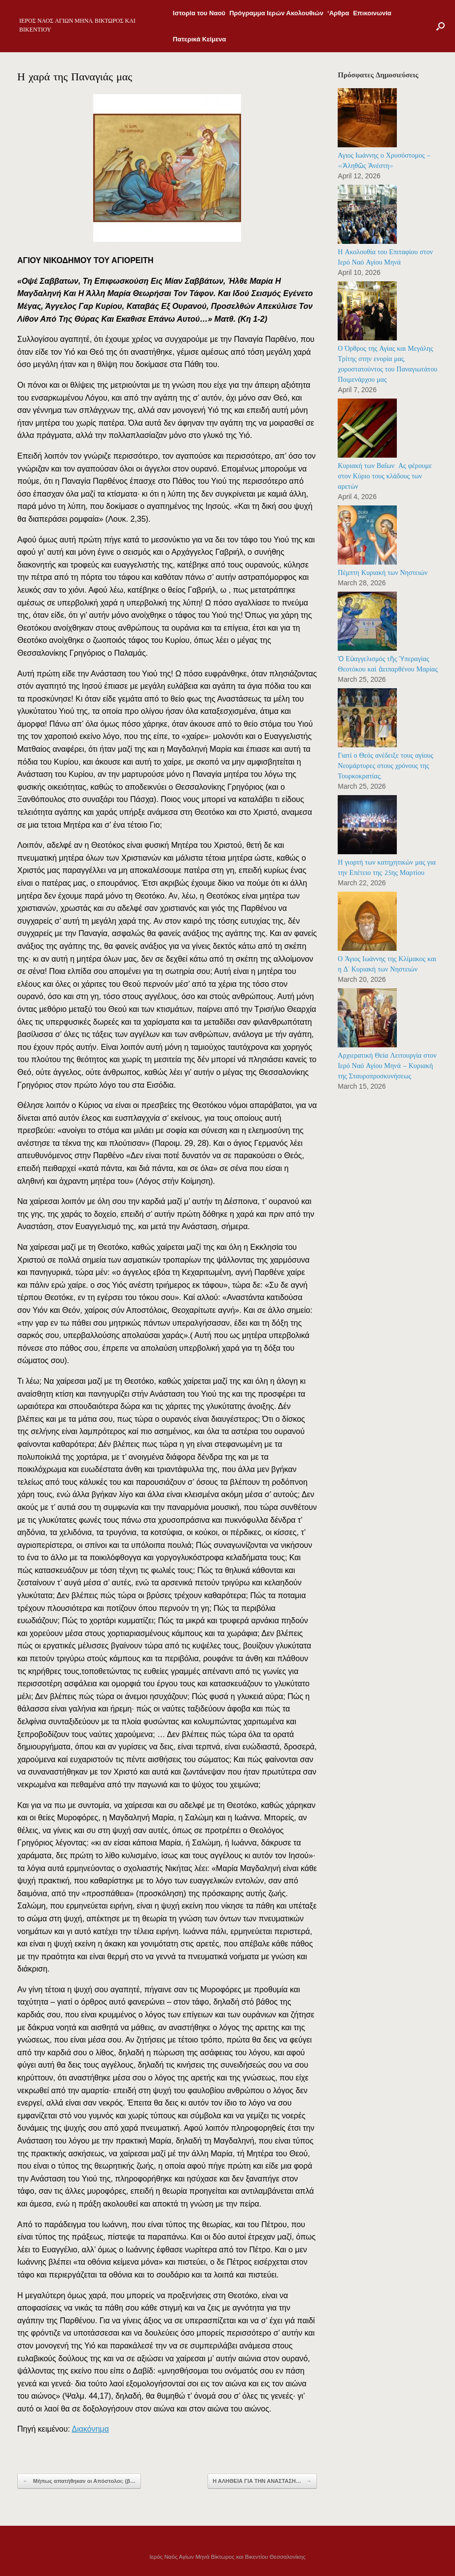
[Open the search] (440, 26)
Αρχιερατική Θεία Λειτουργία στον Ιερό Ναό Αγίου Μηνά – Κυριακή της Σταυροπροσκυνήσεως (387, 1065)
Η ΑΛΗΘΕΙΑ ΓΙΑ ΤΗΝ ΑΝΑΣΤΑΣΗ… (262, 2481)
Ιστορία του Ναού (199, 13)
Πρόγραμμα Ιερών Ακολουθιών (276, 13)
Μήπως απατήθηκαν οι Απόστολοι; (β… (79, 2481)
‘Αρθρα (338, 13)
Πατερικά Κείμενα (199, 39)
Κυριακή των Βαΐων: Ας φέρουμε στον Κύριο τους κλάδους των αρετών (385, 476)
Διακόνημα (90, 2429)
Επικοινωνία (372, 13)
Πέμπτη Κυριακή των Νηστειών (382, 573)
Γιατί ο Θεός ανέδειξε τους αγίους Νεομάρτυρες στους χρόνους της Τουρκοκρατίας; (385, 765)
